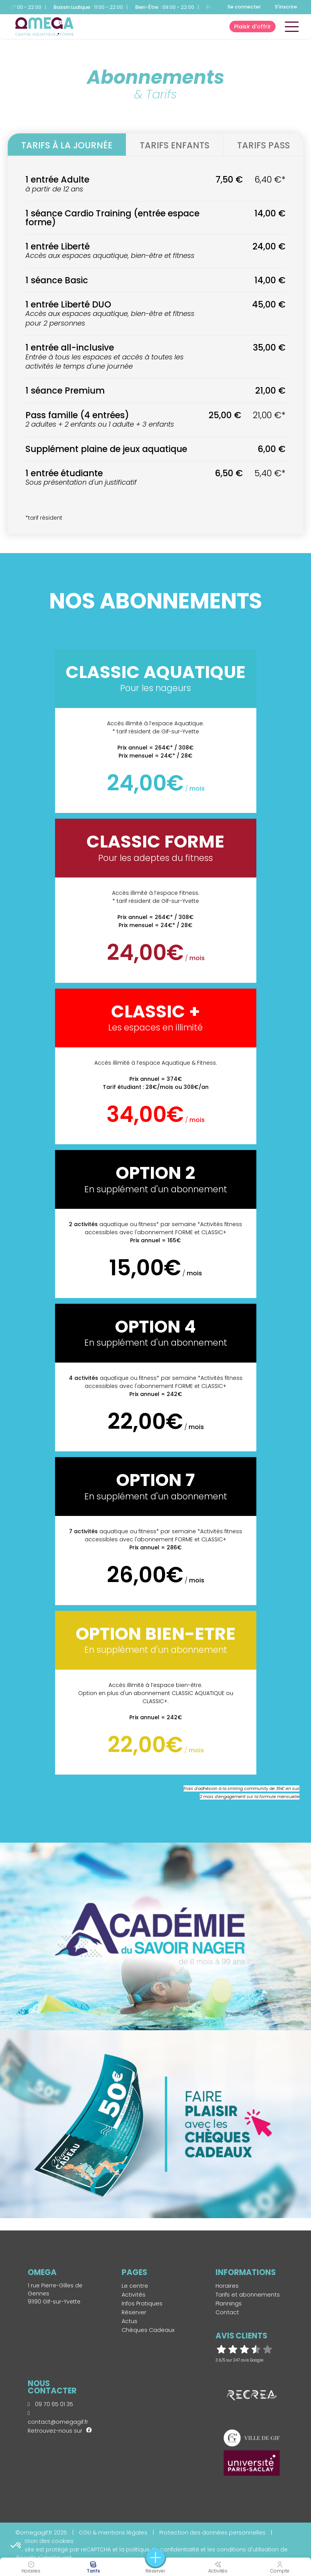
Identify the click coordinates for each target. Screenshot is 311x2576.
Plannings (229, 2303)
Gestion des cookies (44, 2541)
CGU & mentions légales (113, 2532)
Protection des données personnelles (212, 2532)
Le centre (135, 2286)
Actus (129, 2321)
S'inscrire (286, 6)
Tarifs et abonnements (248, 2294)
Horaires (227, 2286)
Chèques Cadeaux (148, 2330)
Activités (133, 2294)
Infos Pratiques (142, 2303)
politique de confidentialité (162, 2549)
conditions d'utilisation (248, 2549)
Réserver (134, 2312)
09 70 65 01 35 (50, 2404)
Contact (227, 2312)
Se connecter (244, 6)
